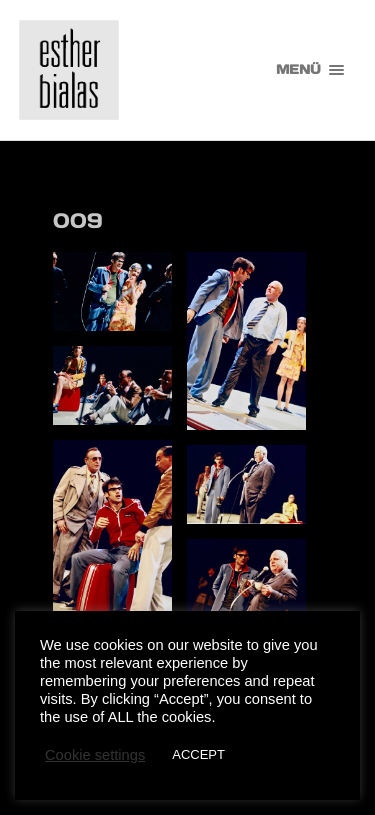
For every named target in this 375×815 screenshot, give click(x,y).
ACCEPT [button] (198, 754)
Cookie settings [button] (95, 755)
